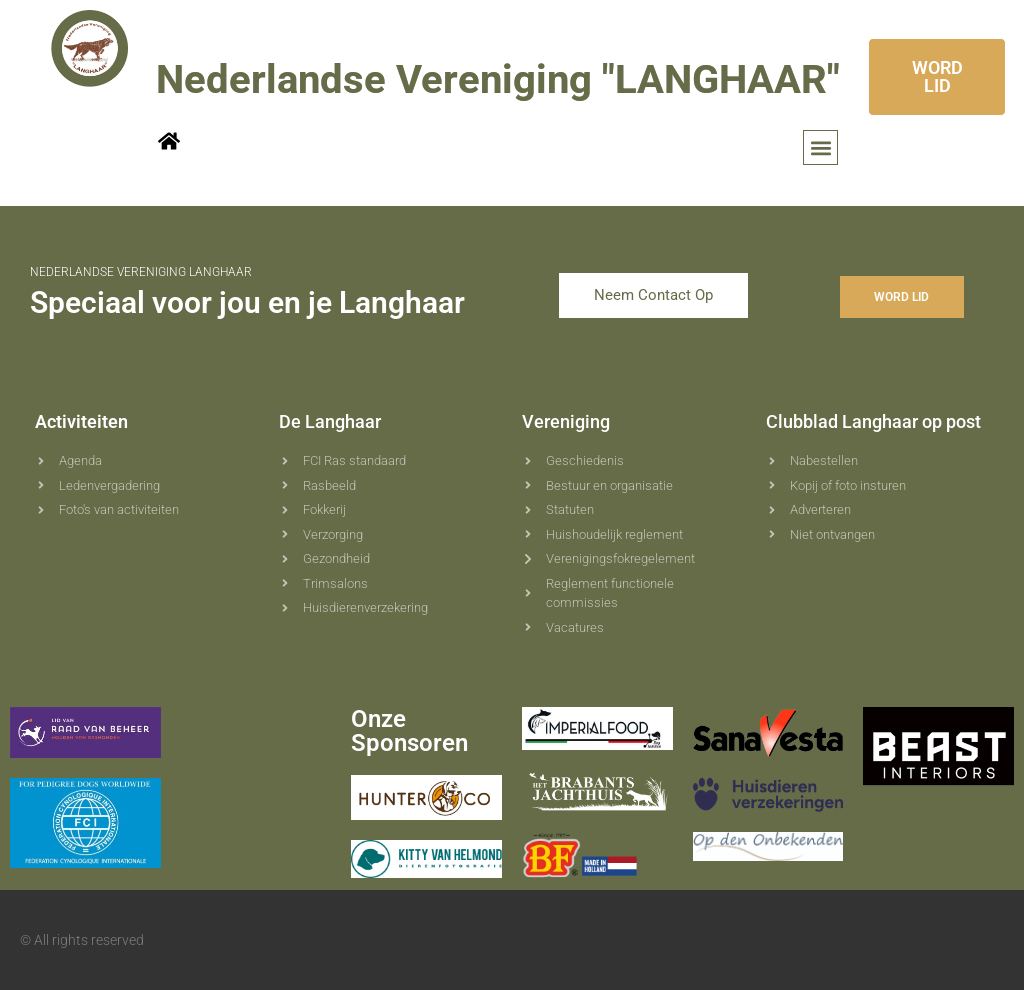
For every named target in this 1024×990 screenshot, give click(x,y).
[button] (820, 147)
